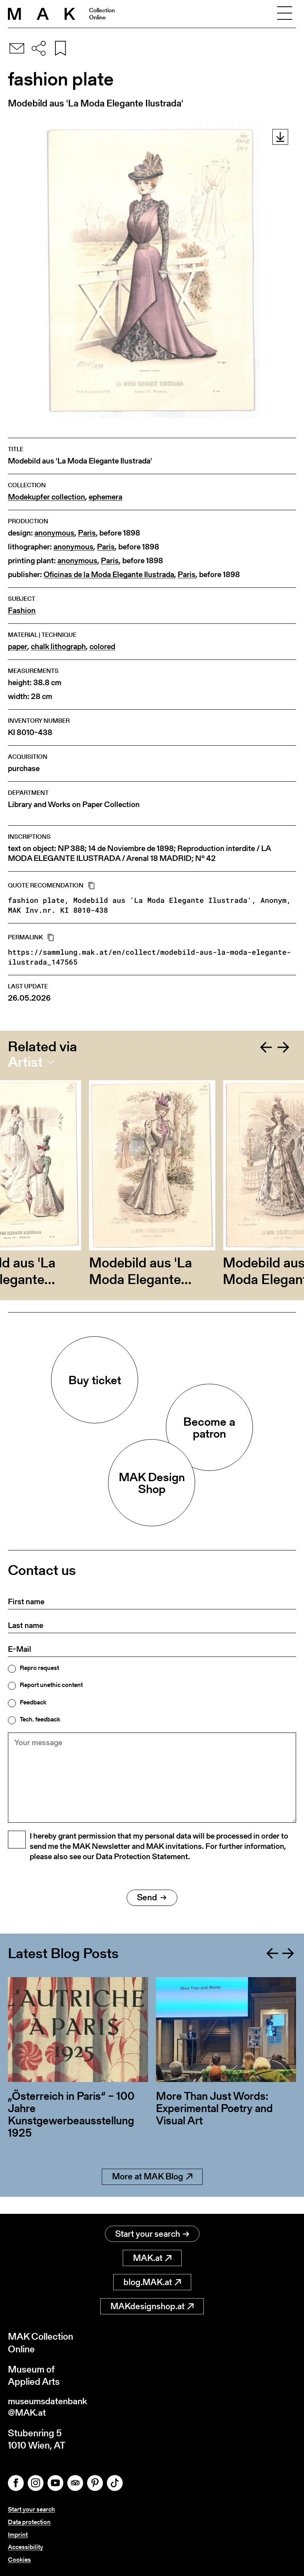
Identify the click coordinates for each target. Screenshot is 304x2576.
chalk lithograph (58, 647)
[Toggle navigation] (284, 13)
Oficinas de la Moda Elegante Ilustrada (109, 574)
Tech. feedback (40, 1719)
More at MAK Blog (152, 2194)
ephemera (105, 497)
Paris (87, 533)
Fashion (22, 611)
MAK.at (152, 2258)
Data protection (29, 2523)
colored (102, 647)
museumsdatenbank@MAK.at (50, 2408)
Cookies (19, 2559)
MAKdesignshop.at (152, 2307)
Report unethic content (51, 1685)
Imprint (18, 2535)
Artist (25, 1062)
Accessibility (25, 2547)
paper (17, 647)
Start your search (152, 2234)
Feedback (33, 1702)
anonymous (54, 533)
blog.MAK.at (152, 2282)
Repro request (39, 1668)
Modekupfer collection (46, 497)
